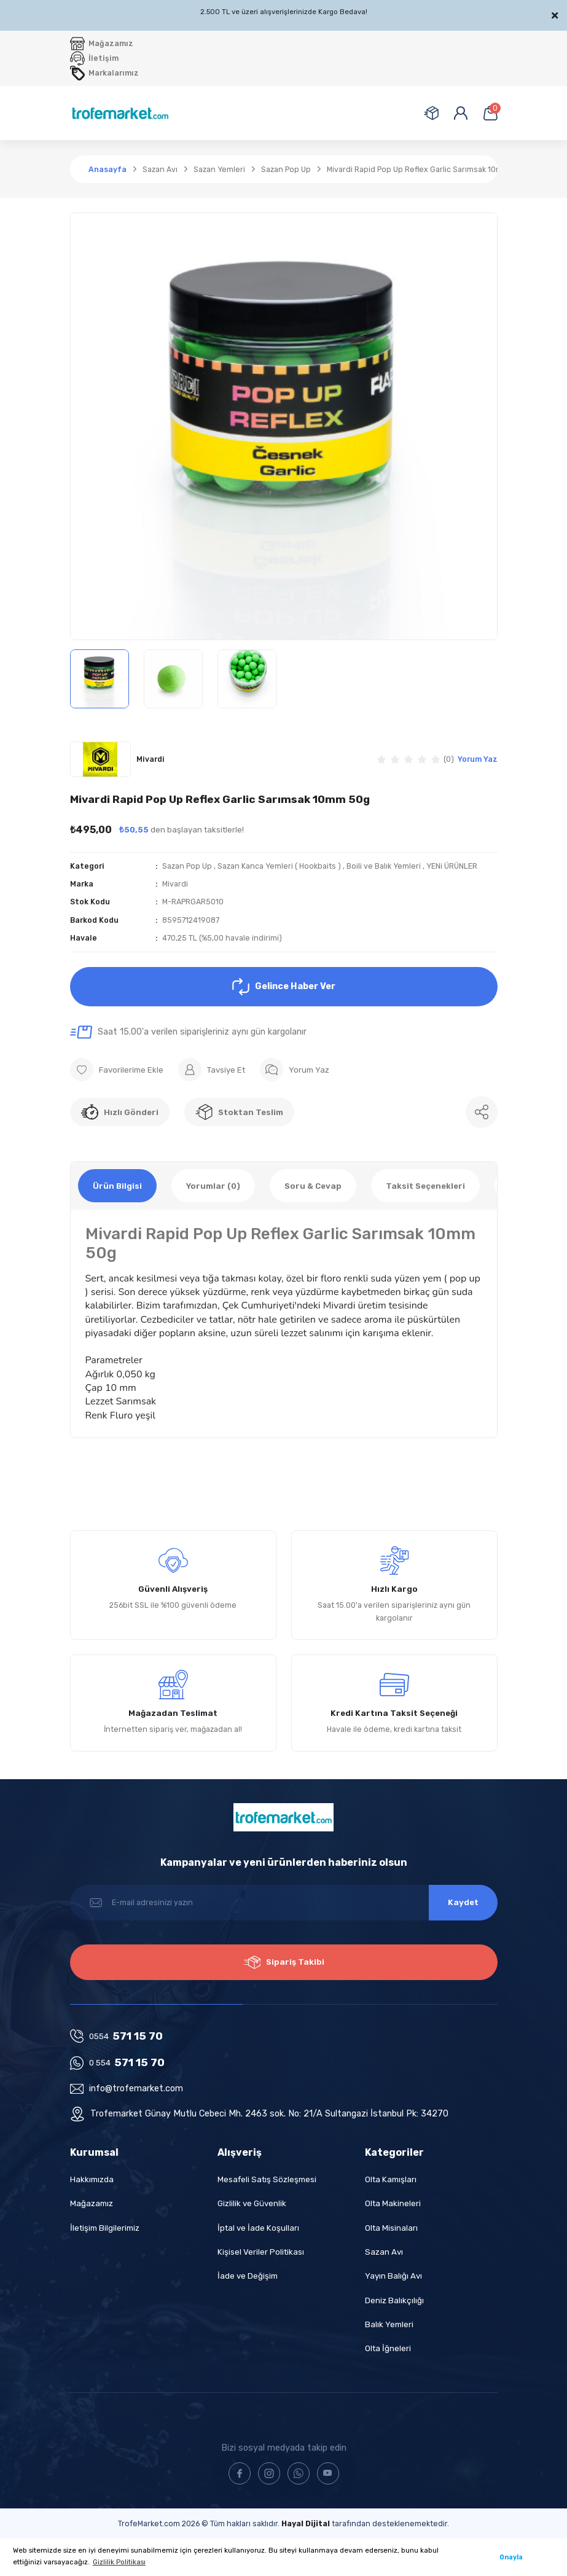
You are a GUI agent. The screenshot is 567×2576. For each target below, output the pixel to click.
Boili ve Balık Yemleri (383, 866)
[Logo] (120, 113)
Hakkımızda (92, 2179)
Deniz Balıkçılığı (394, 2300)
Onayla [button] (511, 2557)
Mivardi (175, 883)
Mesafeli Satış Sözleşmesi (266, 2179)
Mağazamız (91, 2203)
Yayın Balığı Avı (393, 2275)
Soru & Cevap (313, 1186)
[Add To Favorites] (116, 1069)
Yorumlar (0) (213, 1186)
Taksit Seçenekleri (425, 1186)
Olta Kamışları (390, 2179)
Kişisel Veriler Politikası (260, 2252)
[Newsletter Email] (284, 1902)
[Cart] (490, 113)
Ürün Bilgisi (117, 1186)
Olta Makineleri (393, 2203)
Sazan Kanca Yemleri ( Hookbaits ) (279, 866)
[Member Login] (460, 113)
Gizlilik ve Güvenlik (251, 2203)
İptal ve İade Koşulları (258, 2228)
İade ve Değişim (247, 2275)
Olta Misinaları (391, 2228)
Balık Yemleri (389, 2324)
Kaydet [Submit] (463, 1902)
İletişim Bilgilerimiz (104, 2228)
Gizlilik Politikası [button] (119, 2562)
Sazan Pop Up (187, 866)
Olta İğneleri (388, 2348)
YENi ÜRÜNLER (451, 866)
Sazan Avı (384, 2252)
